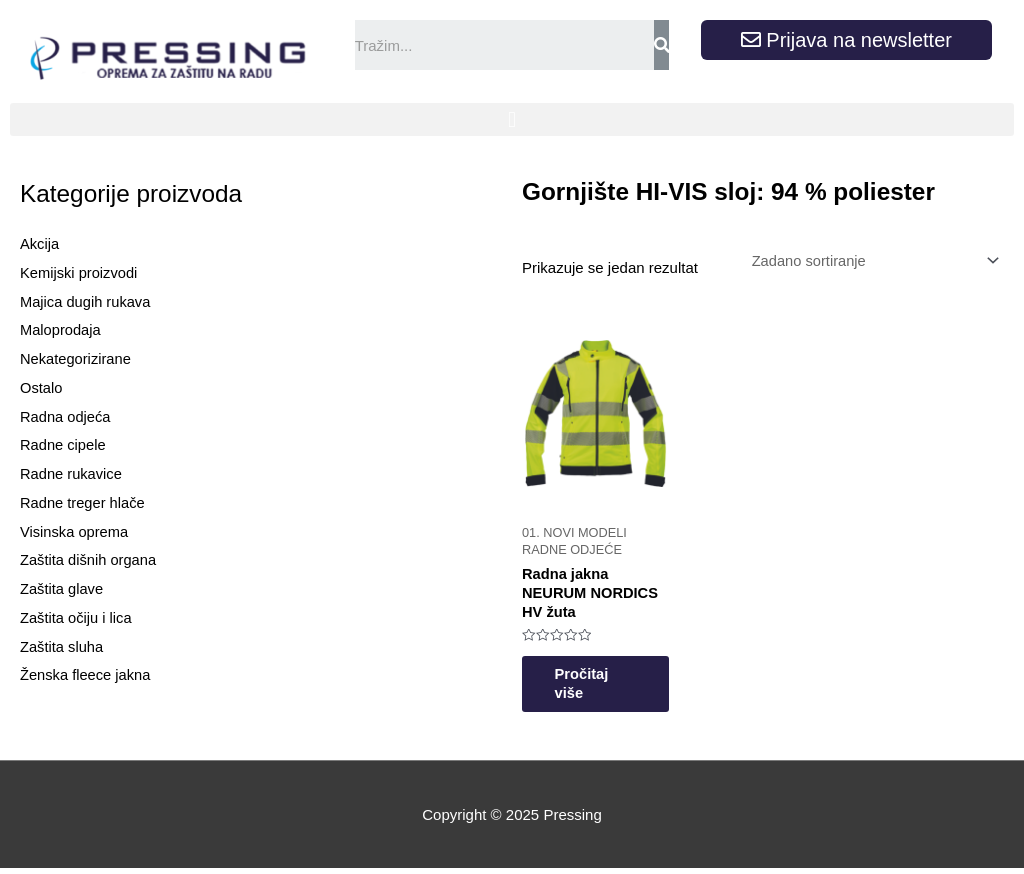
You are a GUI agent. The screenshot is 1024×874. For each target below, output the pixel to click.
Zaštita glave (62, 588)
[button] (512, 119)
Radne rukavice (72, 473)
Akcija (40, 243)
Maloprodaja (61, 329)
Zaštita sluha (62, 646)
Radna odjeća (66, 416)
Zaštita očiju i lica (77, 617)
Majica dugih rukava (86, 301)
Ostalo (41, 387)
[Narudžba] (869, 261)
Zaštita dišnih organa (89, 559)
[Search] (661, 45)
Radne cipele (64, 444)
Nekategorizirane (76, 358)
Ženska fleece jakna (86, 674)
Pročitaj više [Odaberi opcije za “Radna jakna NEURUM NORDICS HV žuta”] (589, 688)
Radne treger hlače (84, 502)
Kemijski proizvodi (80, 272)
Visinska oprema (75, 531)
